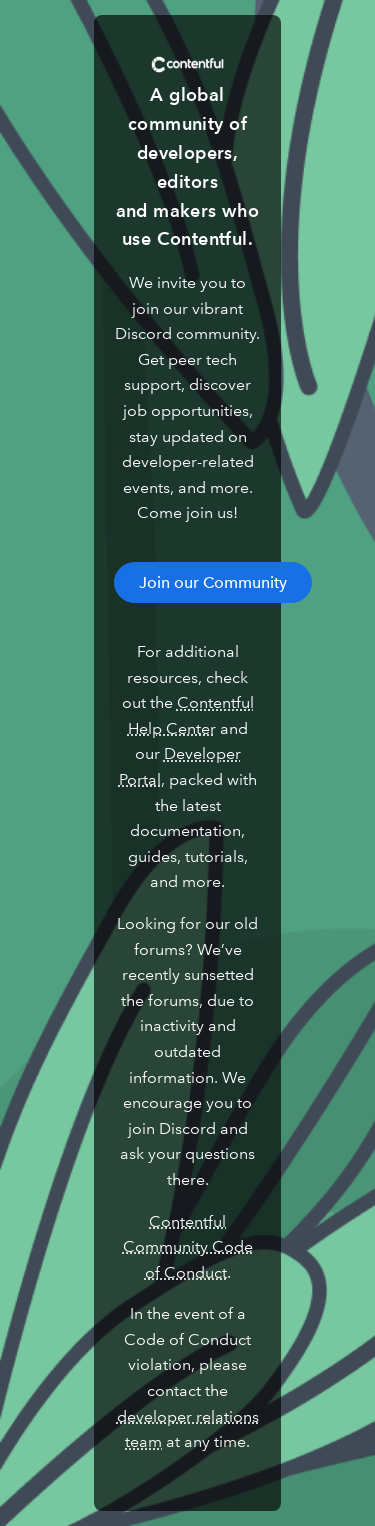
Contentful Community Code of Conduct (188, 1247)
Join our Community (213, 582)
